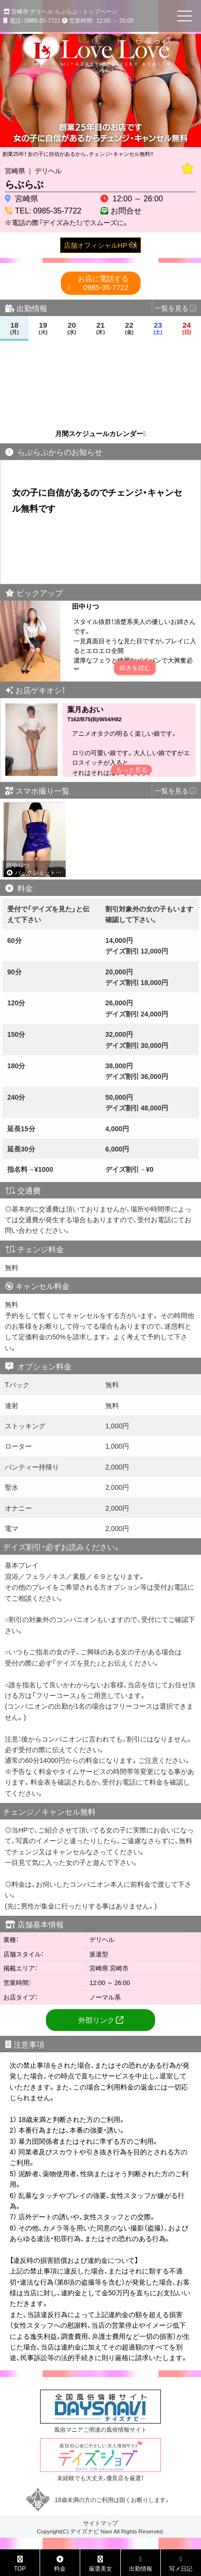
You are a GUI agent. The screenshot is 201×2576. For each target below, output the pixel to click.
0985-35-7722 (103, 282)
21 (101, 328)
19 (43, 328)
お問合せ (126, 210)
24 (187, 328)
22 (129, 328)
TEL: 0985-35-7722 (48, 210)
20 (72, 328)
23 (158, 328)
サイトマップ (100, 2522)
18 (14, 328)
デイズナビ (84, 2531)
